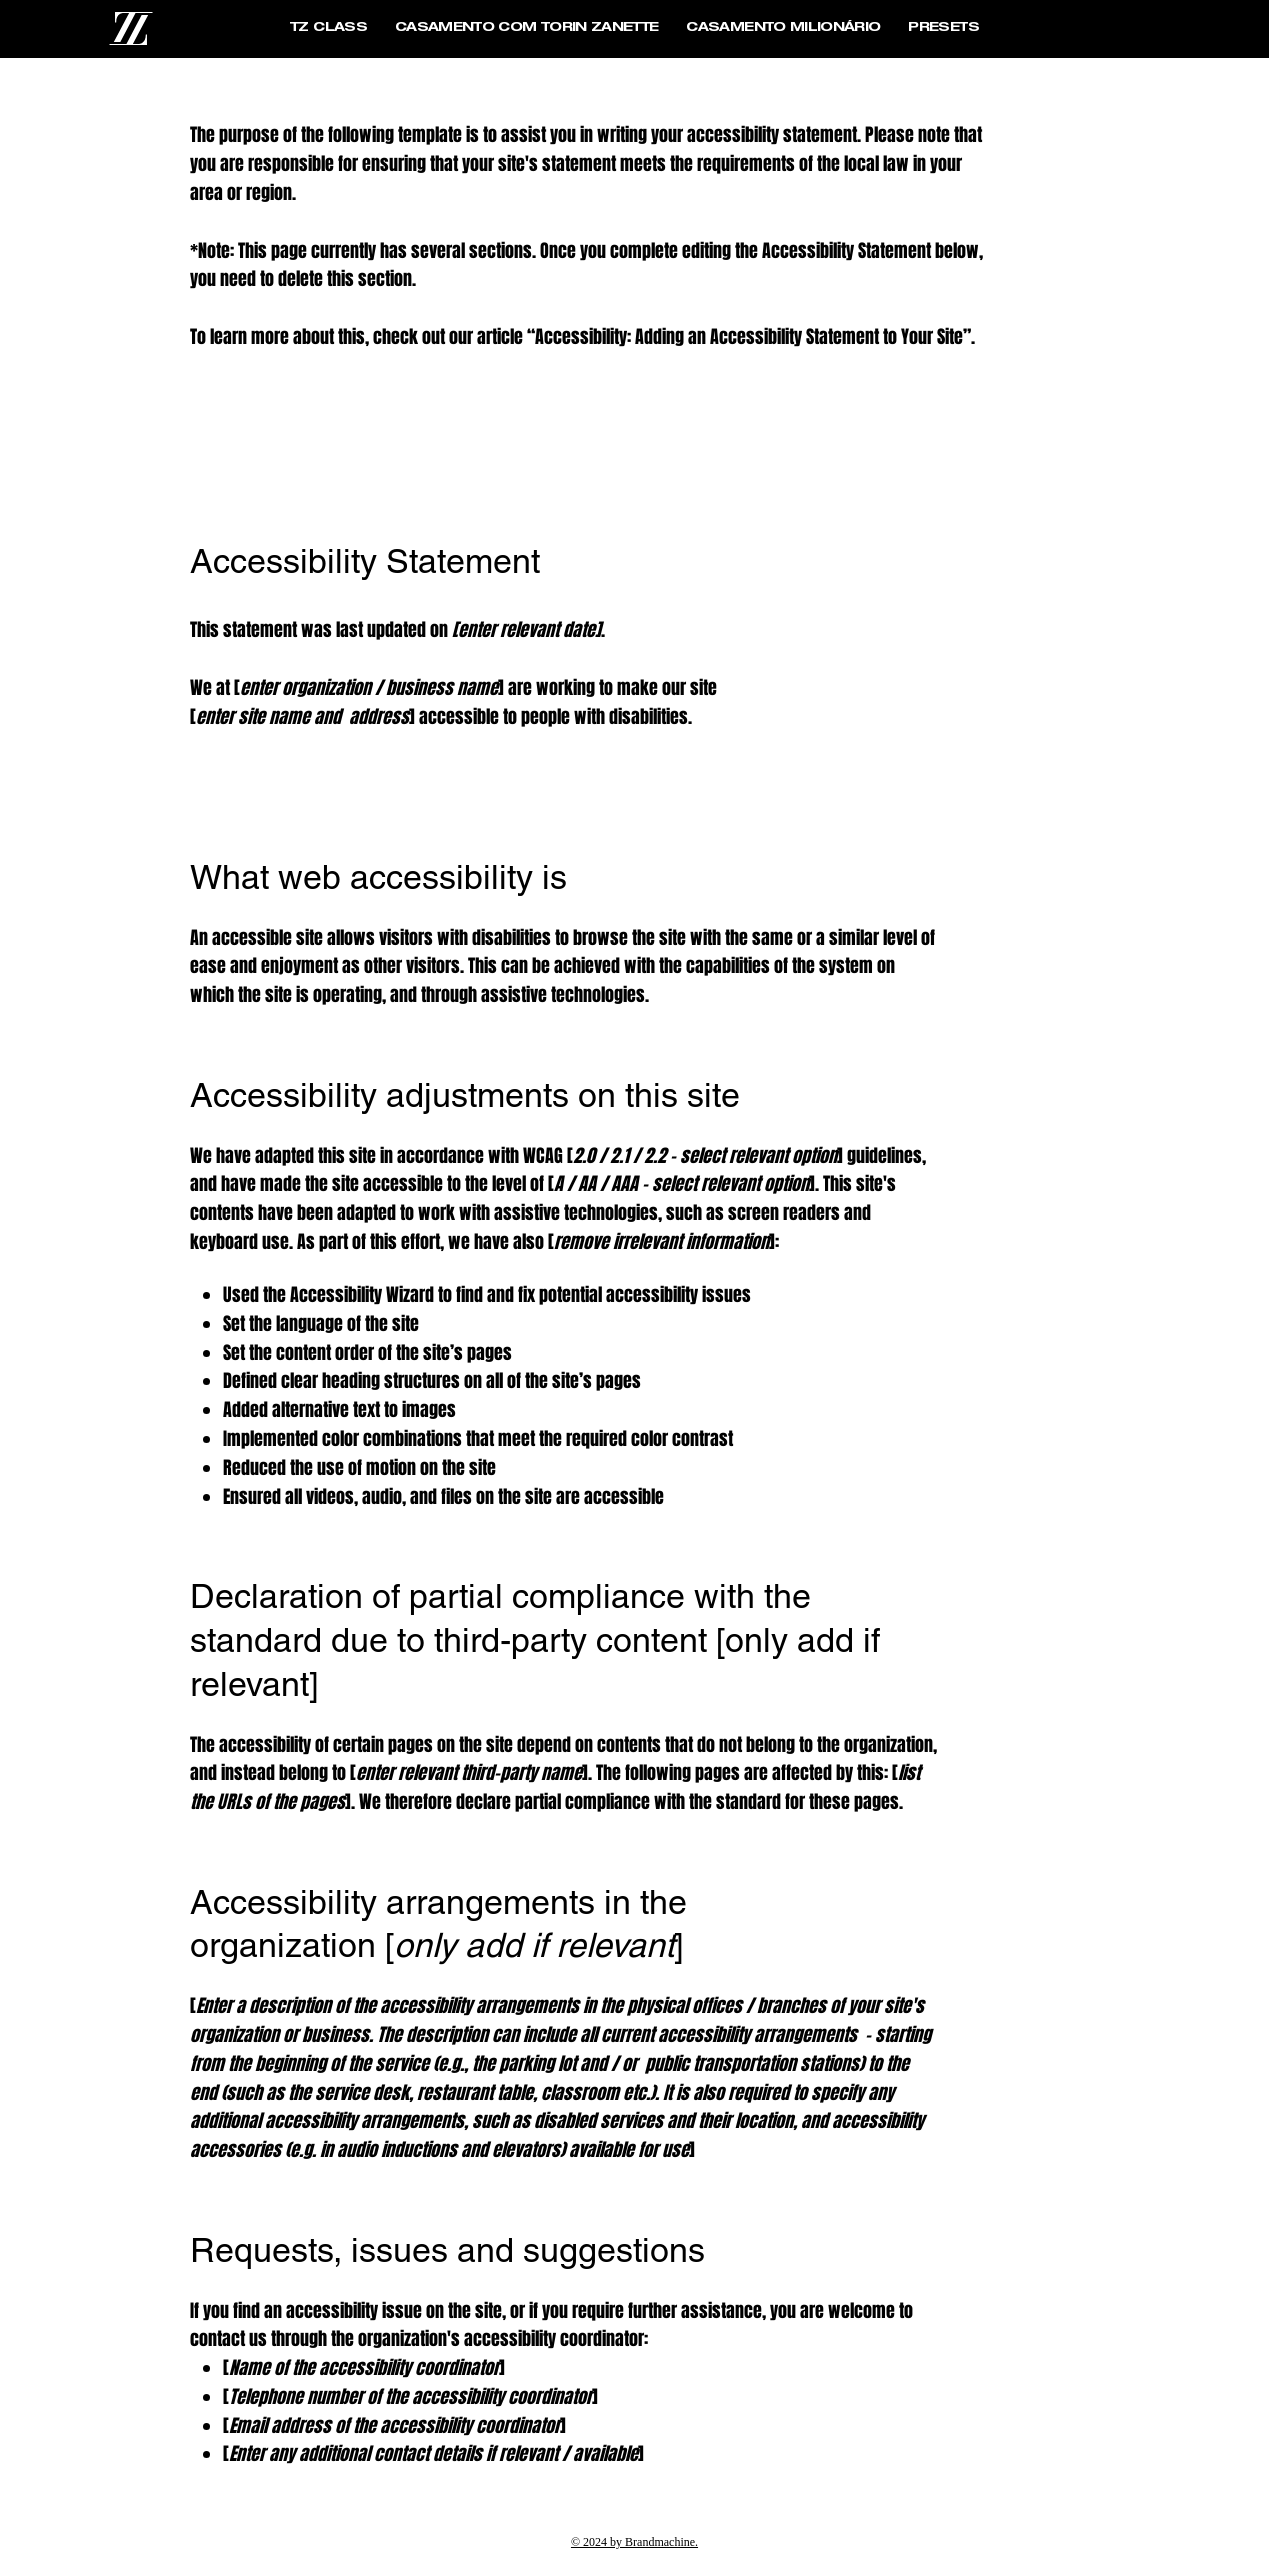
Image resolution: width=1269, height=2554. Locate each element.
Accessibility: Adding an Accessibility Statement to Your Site (749, 337)
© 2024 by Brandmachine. (634, 2542)
